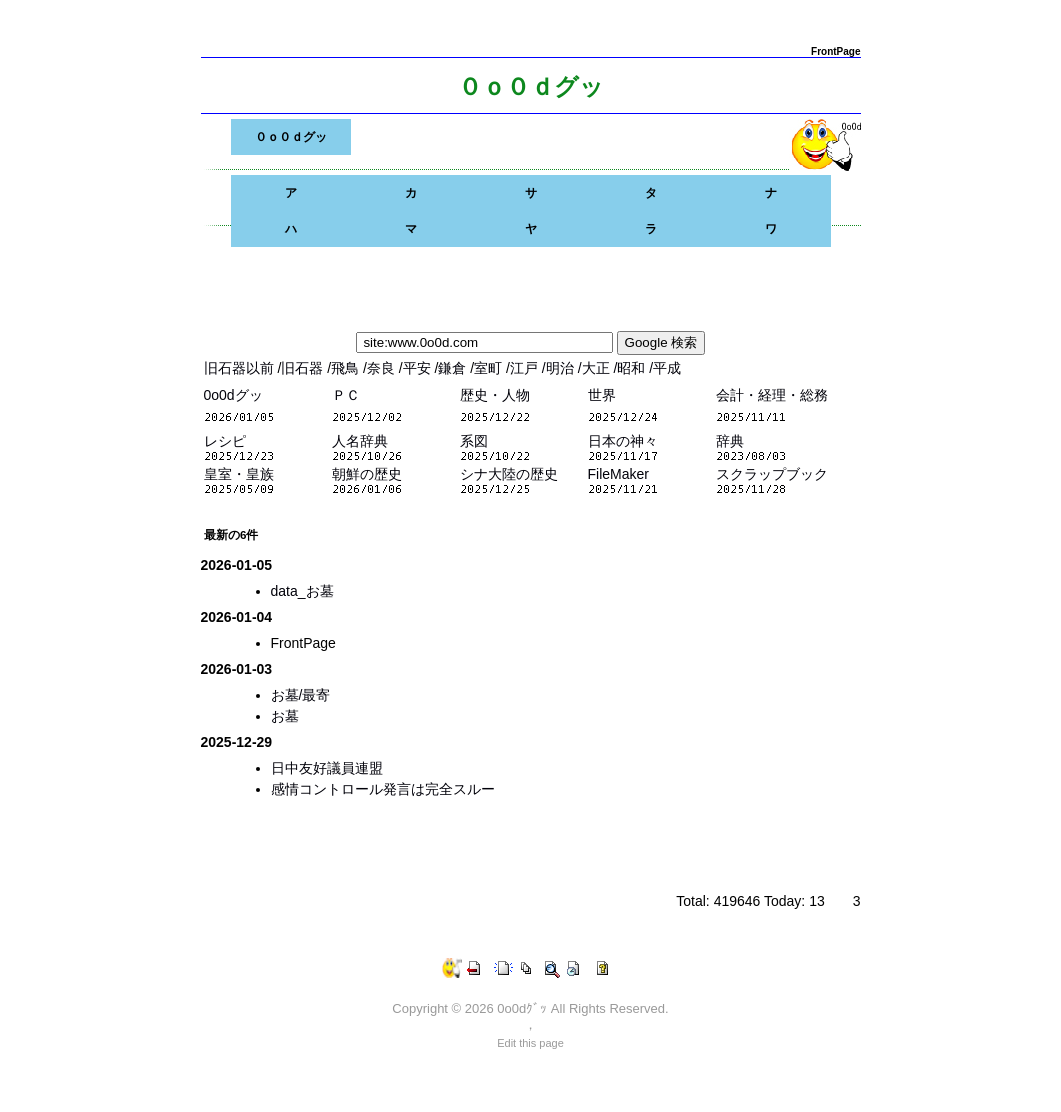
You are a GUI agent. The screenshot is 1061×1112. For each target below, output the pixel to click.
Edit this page (530, 1043)
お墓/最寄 (301, 695)
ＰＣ (346, 395)
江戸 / (528, 368)
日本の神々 (623, 441)
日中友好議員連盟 (327, 768)
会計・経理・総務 (772, 395)
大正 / (600, 368)
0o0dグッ (233, 395)
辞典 (730, 441)
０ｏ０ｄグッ (291, 137)
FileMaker (618, 474)
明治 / (564, 368)
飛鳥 (347, 368)
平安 (419, 368)
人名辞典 (360, 441)
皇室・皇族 (239, 474)
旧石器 (304, 368)
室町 (490, 368)
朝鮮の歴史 (367, 474)
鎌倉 (454, 368)
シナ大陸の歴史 (509, 474)
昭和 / (635, 368)
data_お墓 (302, 591)
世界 (602, 395)
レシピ (225, 441)
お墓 (285, 716)
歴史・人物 (495, 395)
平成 (667, 368)
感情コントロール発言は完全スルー (383, 789)
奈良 (383, 368)
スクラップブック (772, 474)
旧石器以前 (241, 368)
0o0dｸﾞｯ (522, 1008)
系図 (474, 441)
